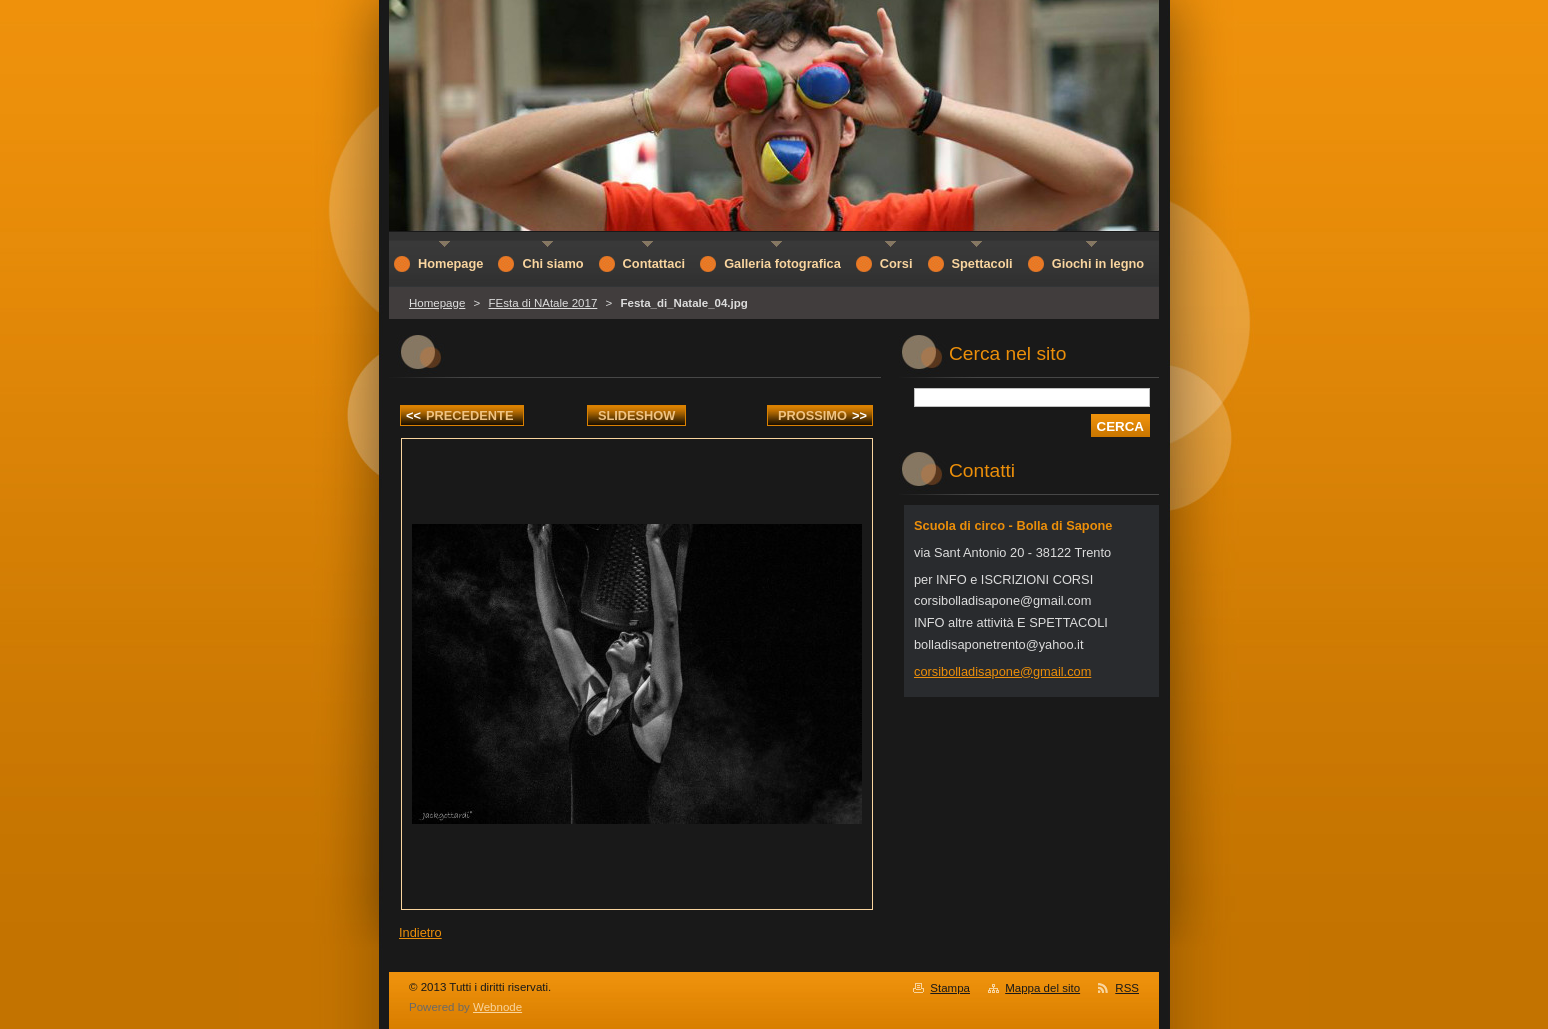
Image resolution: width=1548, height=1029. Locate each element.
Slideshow (637, 415)
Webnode (497, 1007)
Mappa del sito (1042, 988)
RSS (1127, 988)
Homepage (437, 303)
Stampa (950, 988)
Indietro (420, 932)
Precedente (459, 415)
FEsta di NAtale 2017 (542, 303)
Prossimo (822, 415)
